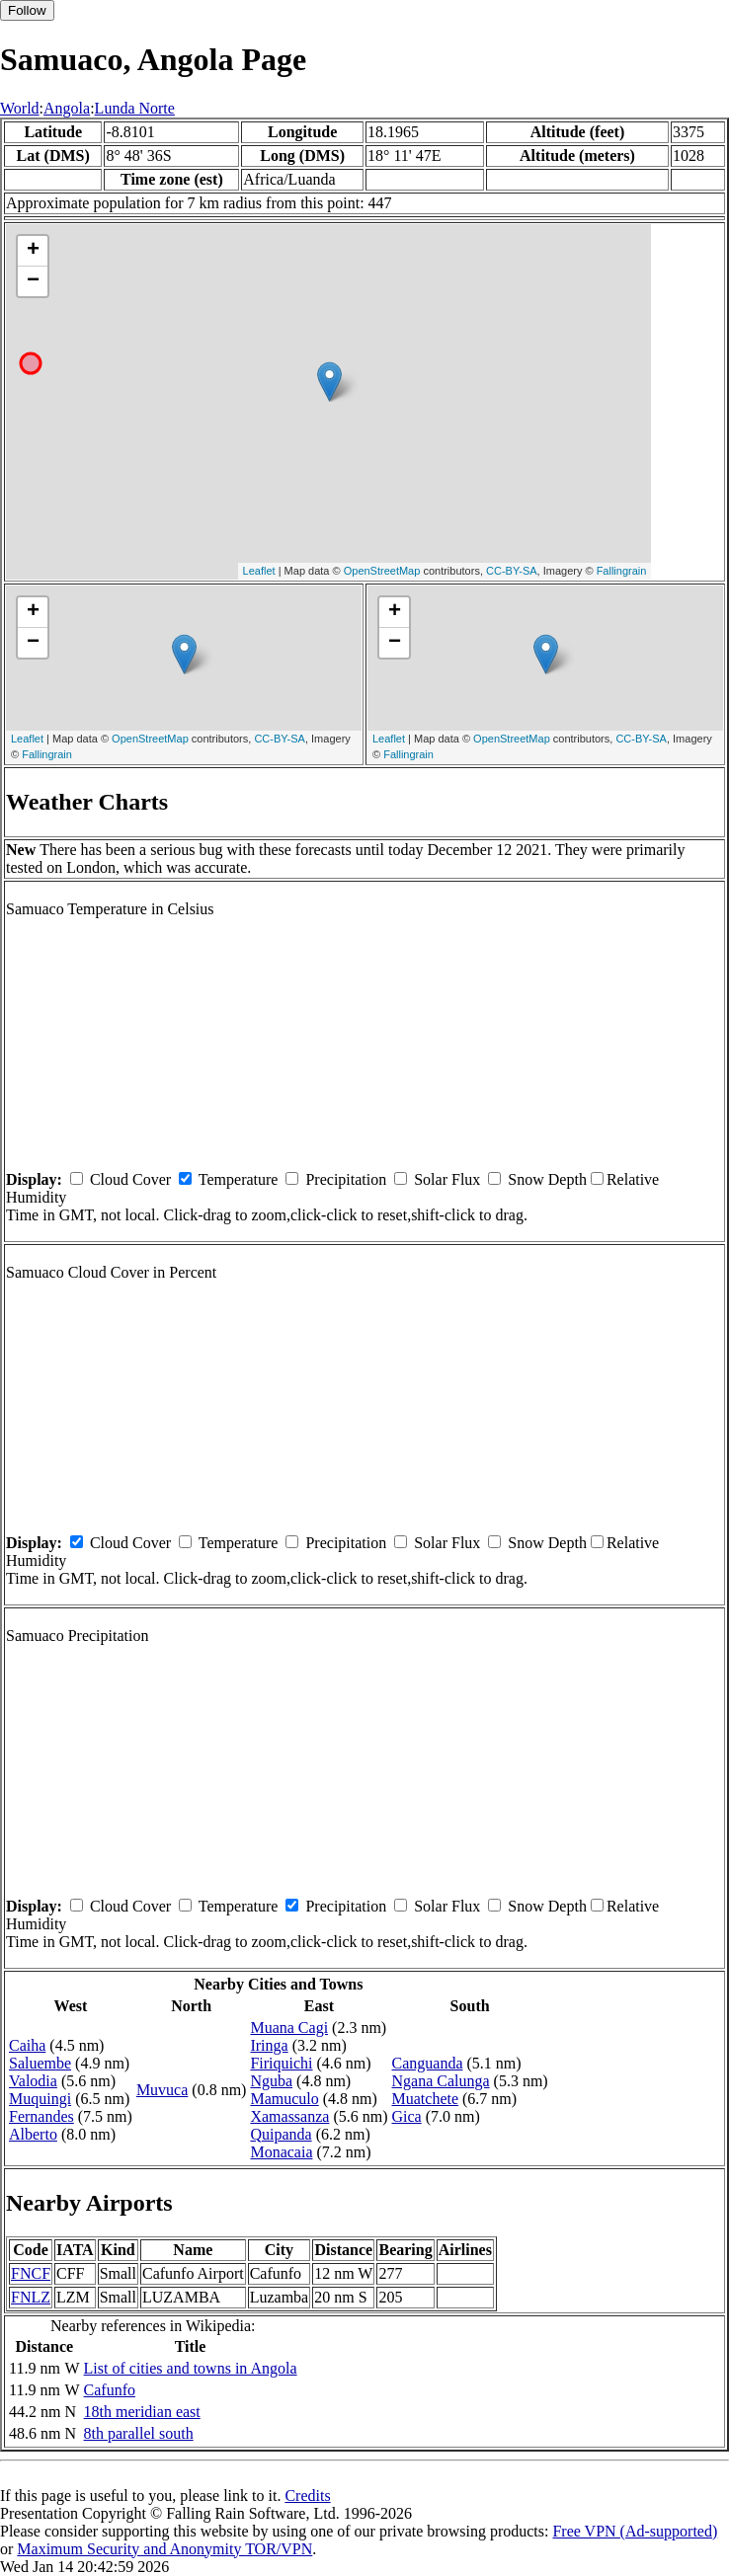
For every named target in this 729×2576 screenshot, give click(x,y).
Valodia (33, 2080)
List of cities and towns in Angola (190, 2368)
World (20, 108)
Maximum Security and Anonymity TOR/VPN (164, 2548)
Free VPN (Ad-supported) (634, 2531)
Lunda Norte (135, 108)
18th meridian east (142, 2411)
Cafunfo (109, 2389)
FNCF (30, 2273)
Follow (27, 10)
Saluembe (40, 2063)
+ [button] (33, 251)
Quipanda (280, 2134)
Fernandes (41, 2116)
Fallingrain (622, 571)
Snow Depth (547, 1179)
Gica (407, 2116)
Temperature (239, 1179)
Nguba (271, 2080)
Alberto (33, 2134)
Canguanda (427, 2063)
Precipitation (345, 1179)
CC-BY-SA (511, 571)
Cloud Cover (130, 1179)
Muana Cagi (289, 2027)
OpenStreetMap (382, 571)
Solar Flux (447, 1179)
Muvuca (162, 2089)
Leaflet (259, 571)
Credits (307, 2495)
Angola (66, 108)
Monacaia (281, 2152)
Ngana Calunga (441, 2080)
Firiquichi (281, 2063)
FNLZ (30, 2297)
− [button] (33, 281)
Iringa (268, 2045)
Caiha (27, 2045)
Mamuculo (284, 2098)
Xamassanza (289, 2116)
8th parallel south (139, 2433)
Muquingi (40, 2098)
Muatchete (425, 2098)
